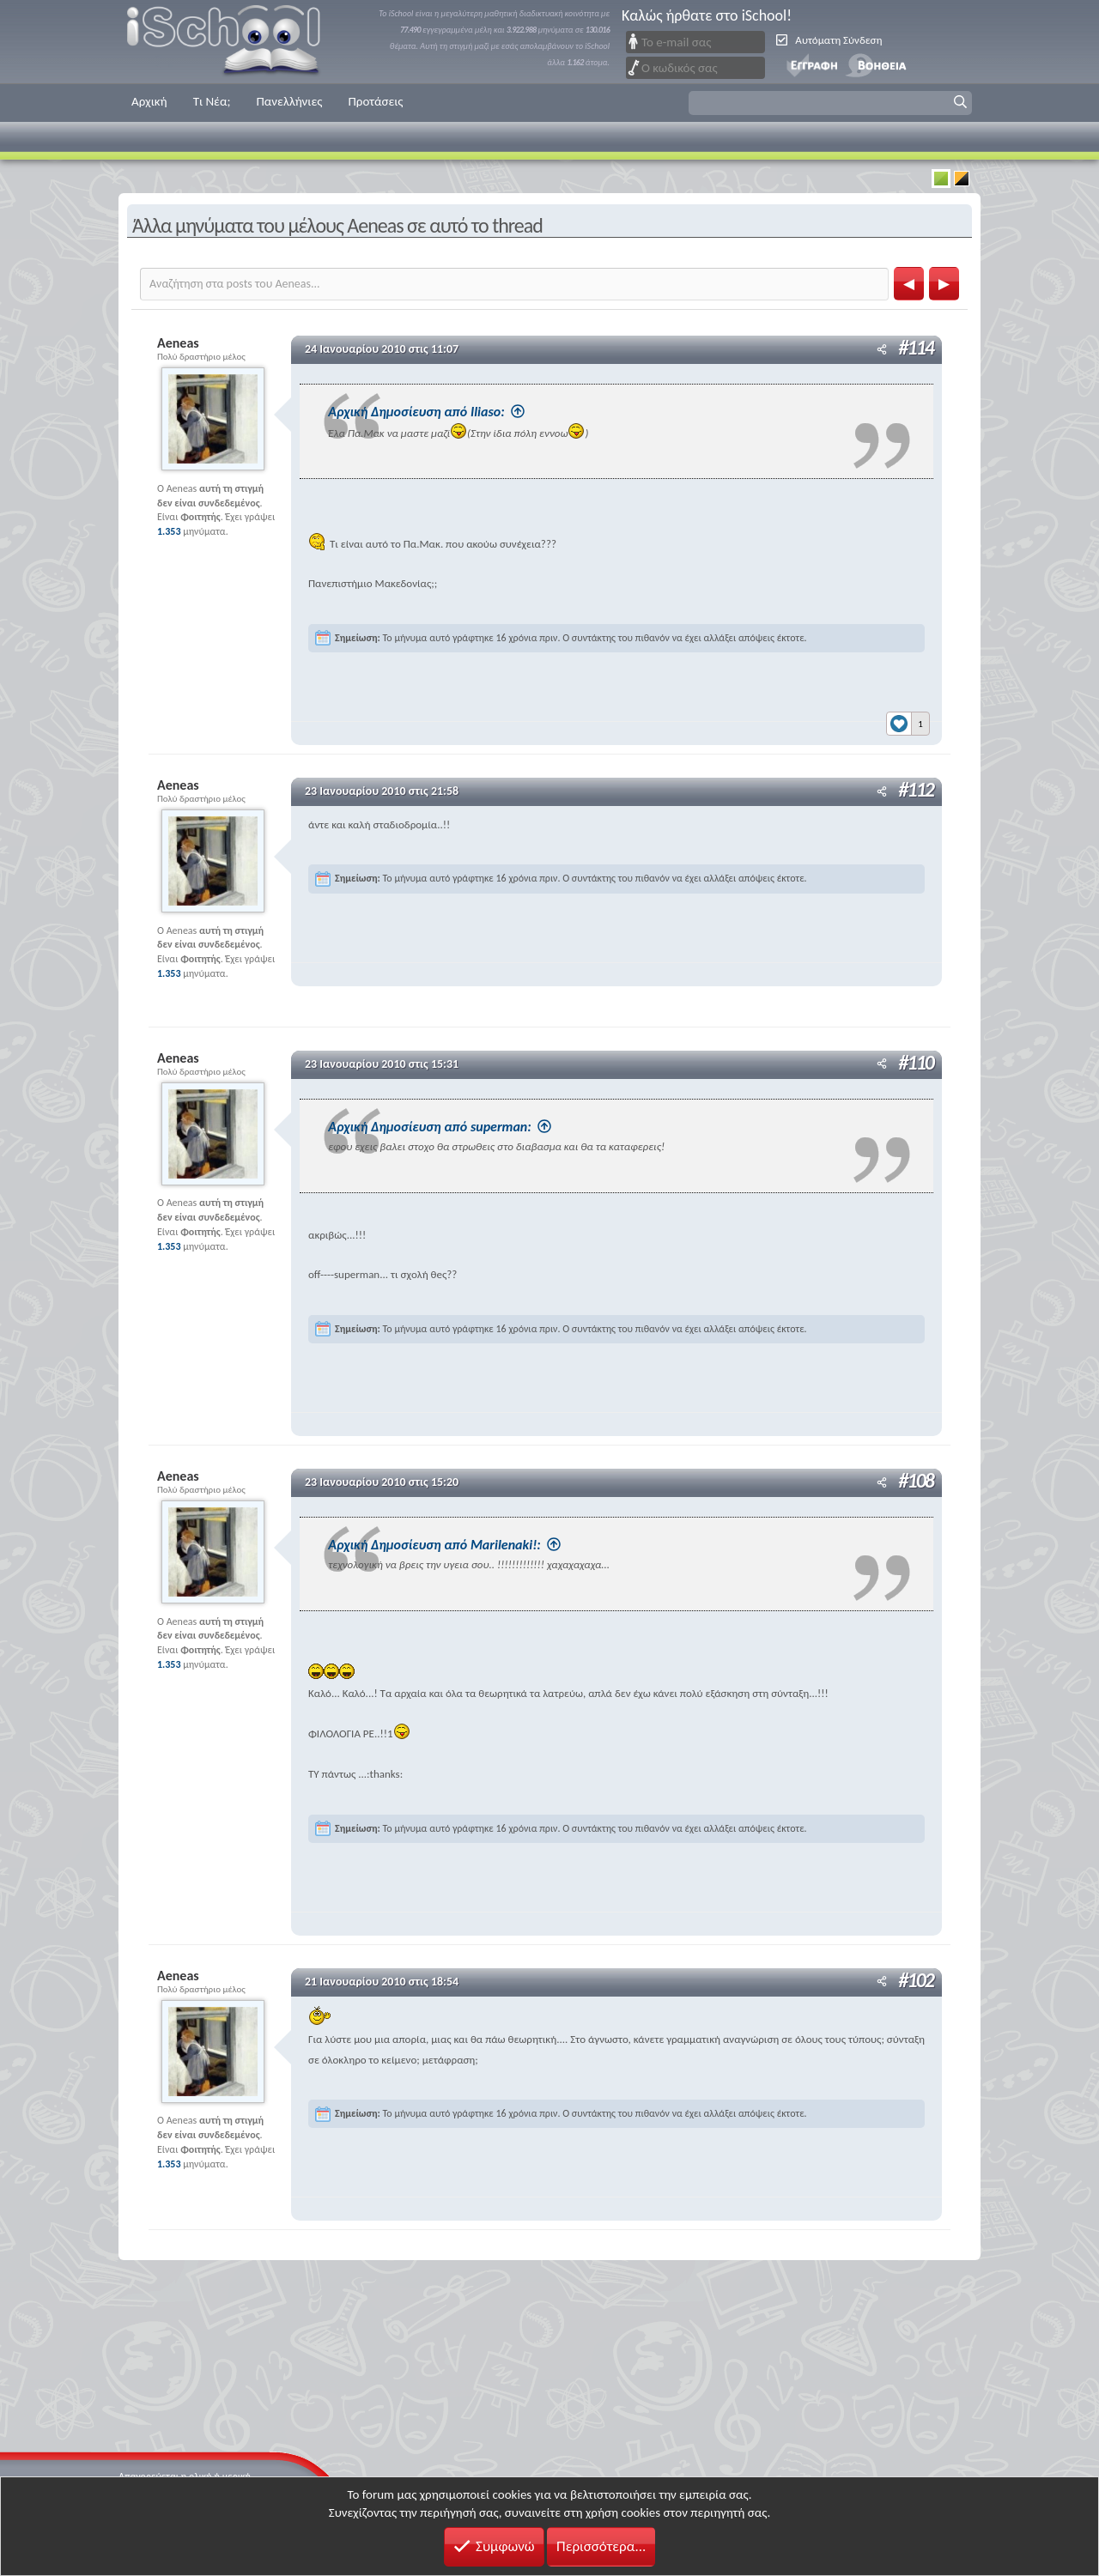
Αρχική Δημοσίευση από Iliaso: (474, 411)
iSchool (234, 41)
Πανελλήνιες (289, 101)
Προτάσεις (375, 101)
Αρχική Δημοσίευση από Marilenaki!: (492, 1543)
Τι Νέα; (212, 101)
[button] (830, 103)
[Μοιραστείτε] (882, 350)
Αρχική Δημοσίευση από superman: (487, 1126)
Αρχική (149, 101)
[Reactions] (908, 718)
